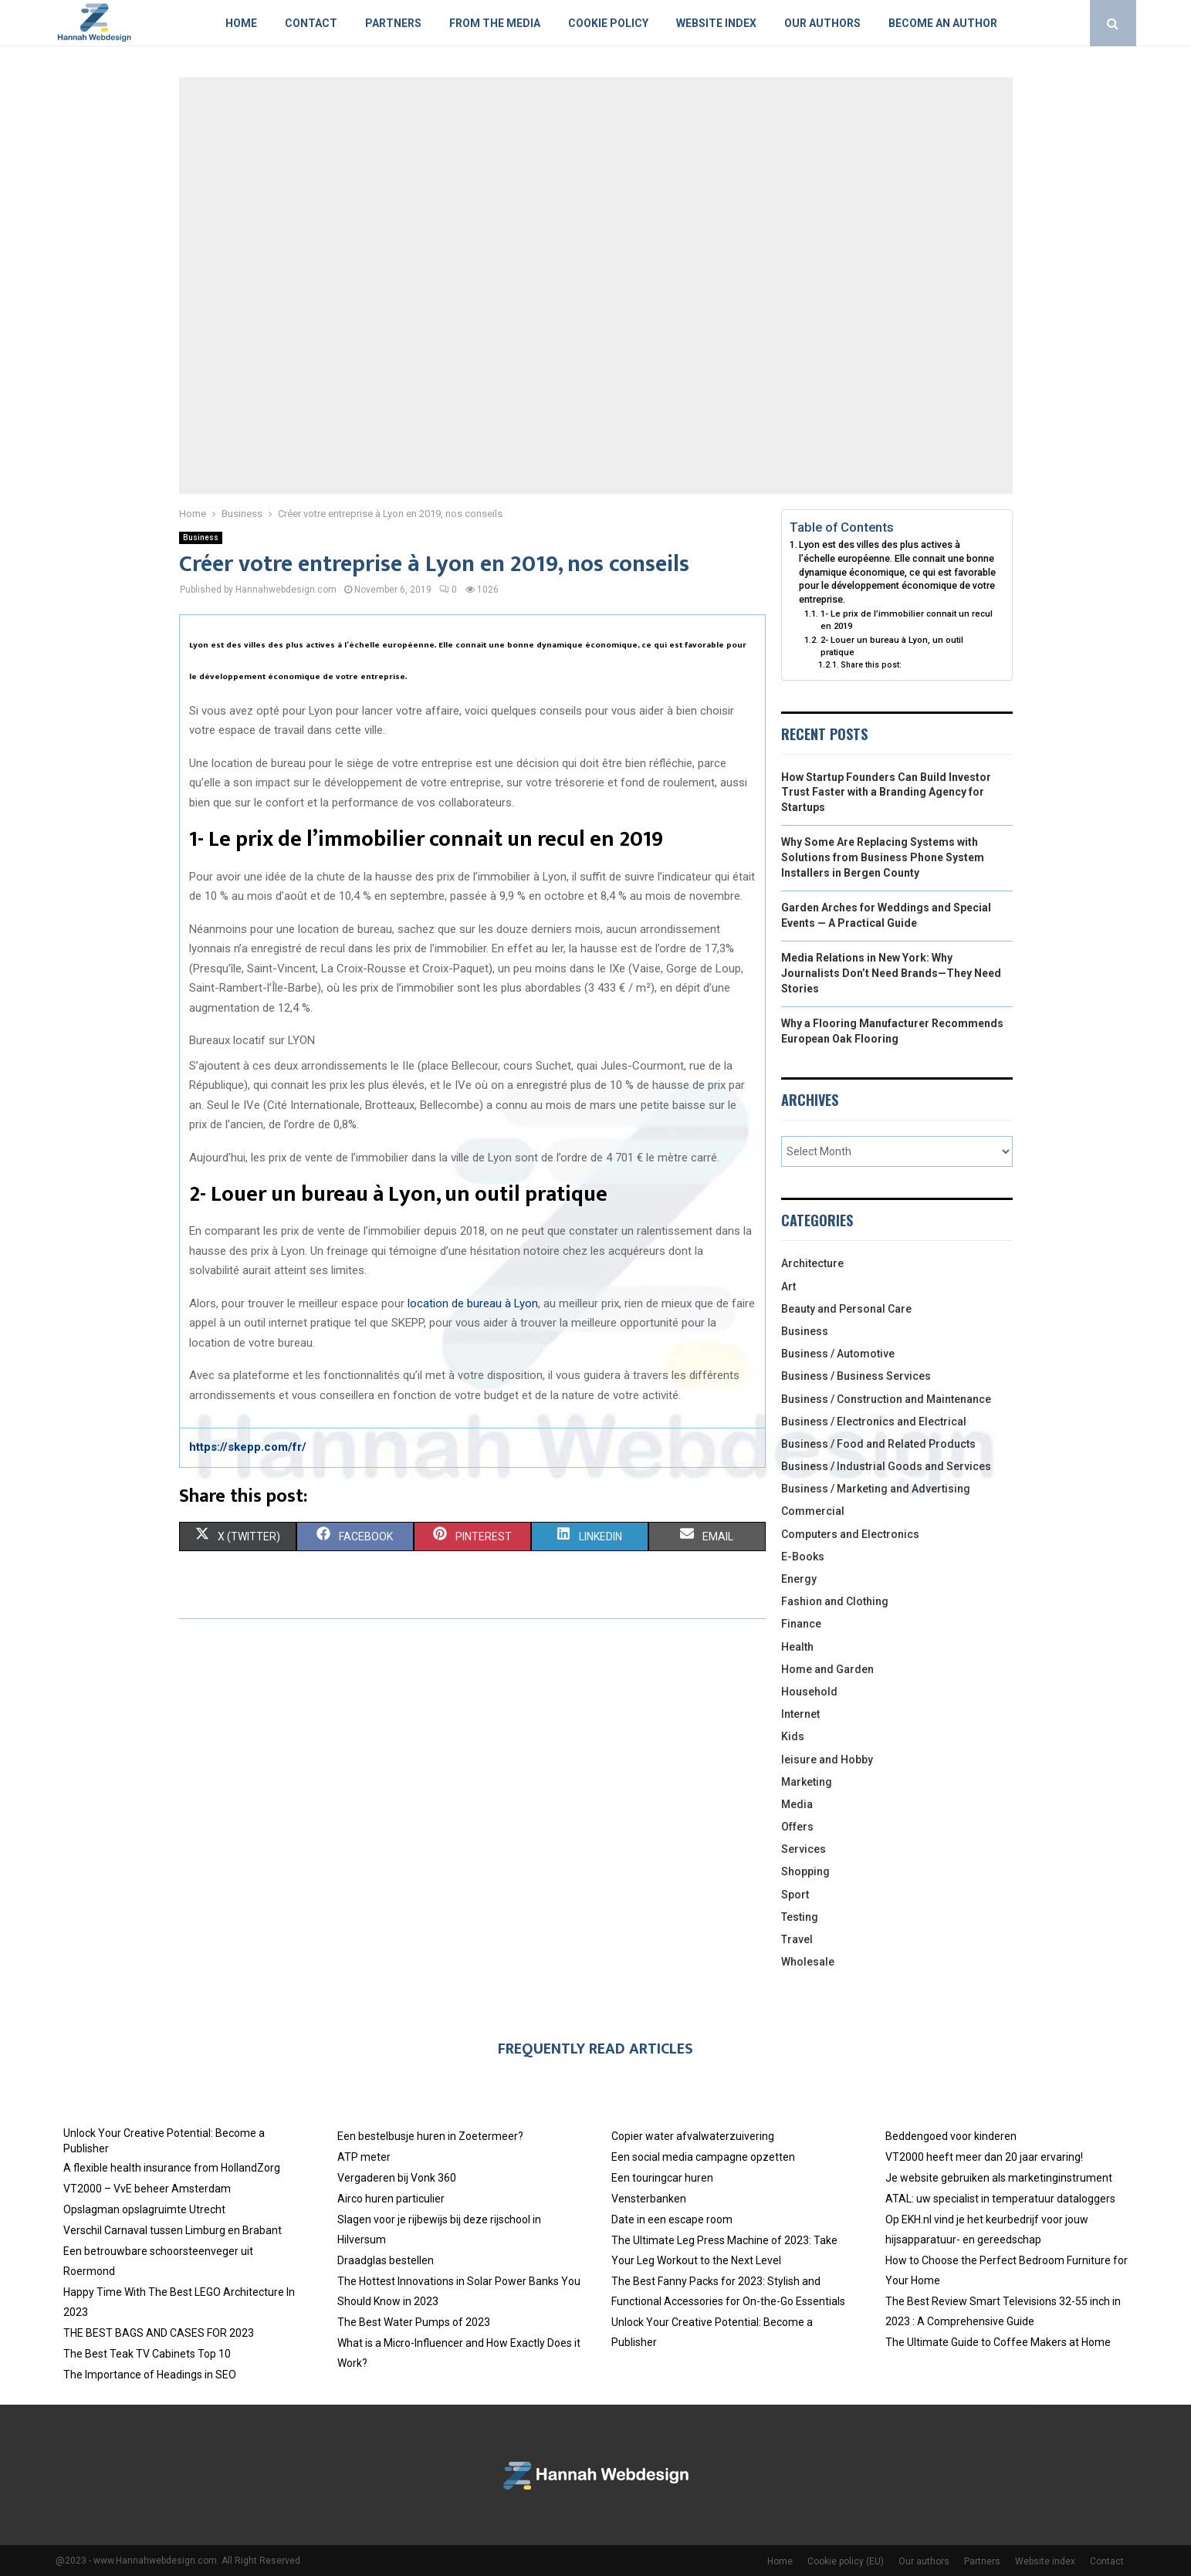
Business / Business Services (856, 1376)
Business (200, 537)
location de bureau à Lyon (473, 1303)
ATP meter (364, 2157)
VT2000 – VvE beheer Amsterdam (147, 2188)
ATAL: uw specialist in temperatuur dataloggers (1000, 2198)
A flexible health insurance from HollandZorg (171, 2168)
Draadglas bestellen (385, 2260)
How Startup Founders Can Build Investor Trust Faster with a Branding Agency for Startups (886, 792)
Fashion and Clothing (834, 1601)
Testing (799, 1917)
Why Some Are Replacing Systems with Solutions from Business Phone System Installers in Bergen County (882, 857)
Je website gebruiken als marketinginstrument (998, 2178)
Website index (716, 23)
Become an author (942, 23)
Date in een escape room (672, 2219)
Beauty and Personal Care (846, 1309)
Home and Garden (827, 1669)
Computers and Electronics (850, 1534)
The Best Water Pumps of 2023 (413, 2322)
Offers (797, 1826)
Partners (393, 23)
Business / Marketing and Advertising (875, 1488)
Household (809, 1691)
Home (241, 23)
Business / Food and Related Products (878, 1444)
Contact (311, 23)
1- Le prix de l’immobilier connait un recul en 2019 (907, 619)
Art (788, 1286)
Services (803, 1849)
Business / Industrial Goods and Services (886, 1466)
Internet (800, 1714)
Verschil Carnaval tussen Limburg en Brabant (172, 2230)
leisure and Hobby (827, 1759)
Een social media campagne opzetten (703, 2157)
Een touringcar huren (662, 2178)
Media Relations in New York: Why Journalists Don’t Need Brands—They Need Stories (891, 973)
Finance (801, 1624)
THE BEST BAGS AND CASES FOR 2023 (158, 2333)
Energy (799, 1579)
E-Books (802, 1556)
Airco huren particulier (391, 2198)
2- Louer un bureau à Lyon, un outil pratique (892, 646)
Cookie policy (608, 23)
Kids (792, 1736)
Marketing (806, 1782)
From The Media (494, 23)
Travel (797, 1939)
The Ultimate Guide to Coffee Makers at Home (998, 2342)
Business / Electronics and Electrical (873, 1421)
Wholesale (807, 1962)
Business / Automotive (838, 1353)
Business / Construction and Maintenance (886, 1399)
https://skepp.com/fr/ (247, 1447)
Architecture (812, 1263)
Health (797, 1647)
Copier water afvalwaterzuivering (692, 2136)
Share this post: (871, 665)
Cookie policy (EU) (845, 2561)
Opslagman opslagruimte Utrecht (144, 2209)
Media (797, 1804)
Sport (795, 1894)
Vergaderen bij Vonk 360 (396, 2178)
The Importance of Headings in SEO (149, 2374)
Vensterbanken (648, 2198)
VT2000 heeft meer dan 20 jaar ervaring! (984, 2157)
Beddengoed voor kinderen (951, 2136)
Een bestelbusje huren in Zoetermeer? (430, 2136)
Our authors (822, 23)
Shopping (805, 1871)
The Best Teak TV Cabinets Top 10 (147, 2354)
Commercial (812, 1511)
